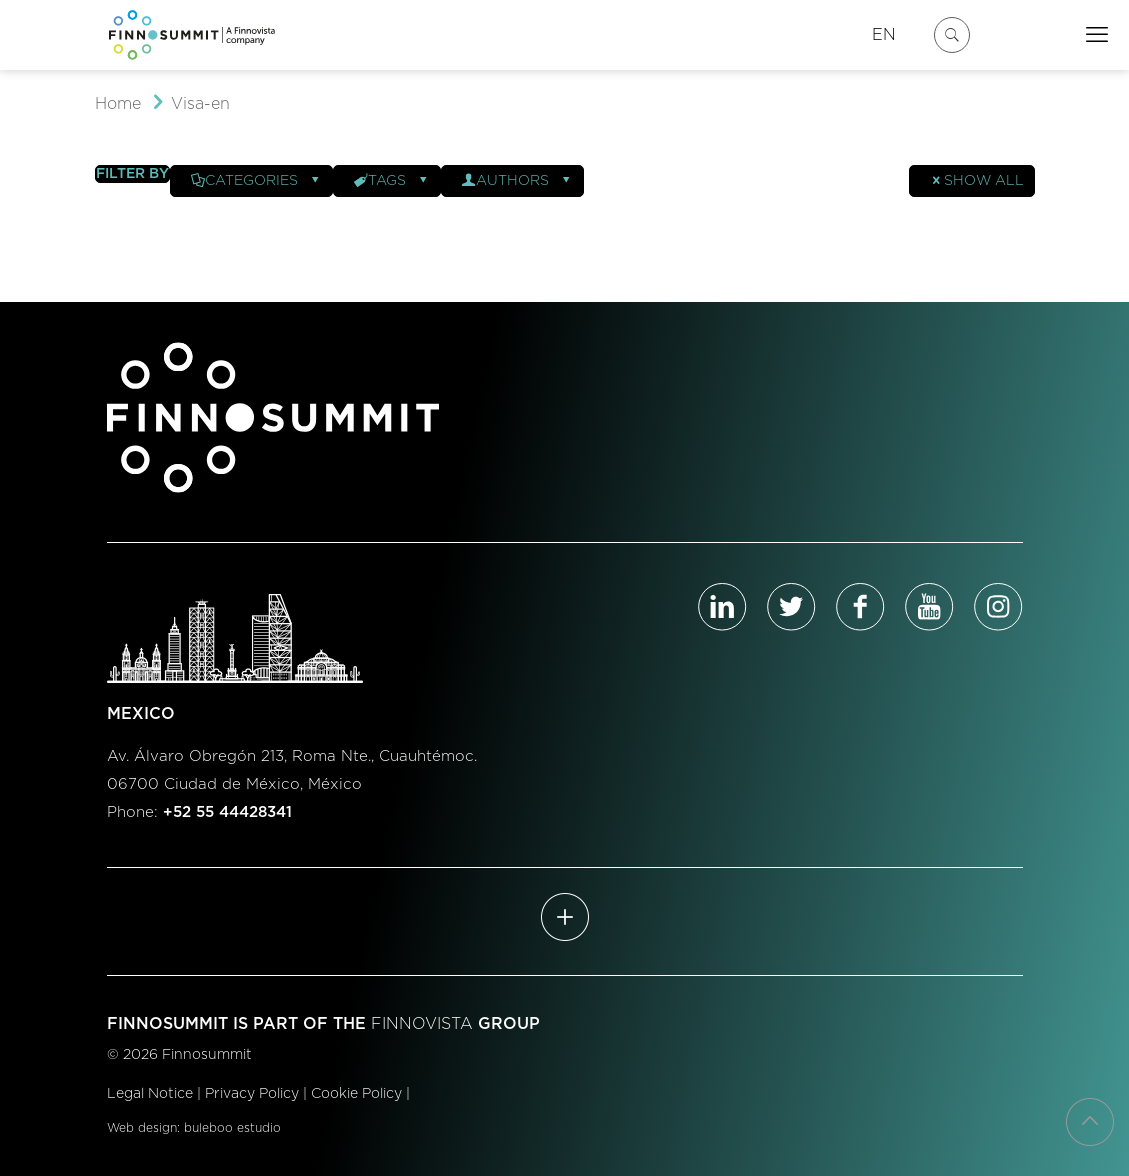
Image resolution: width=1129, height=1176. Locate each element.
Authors (517, 181)
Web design (142, 1128)
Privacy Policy (252, 1094)
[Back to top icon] (1090, 1122)
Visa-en (200, 104)
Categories (256, 181)
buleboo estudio (232, 1128)
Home (118, 104)
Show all (977, 181)
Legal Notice (150, 1094)
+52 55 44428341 (227, 812)
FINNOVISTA (422, 1024)
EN (884, 35)
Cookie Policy (356, 1094)
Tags (392, 181)
